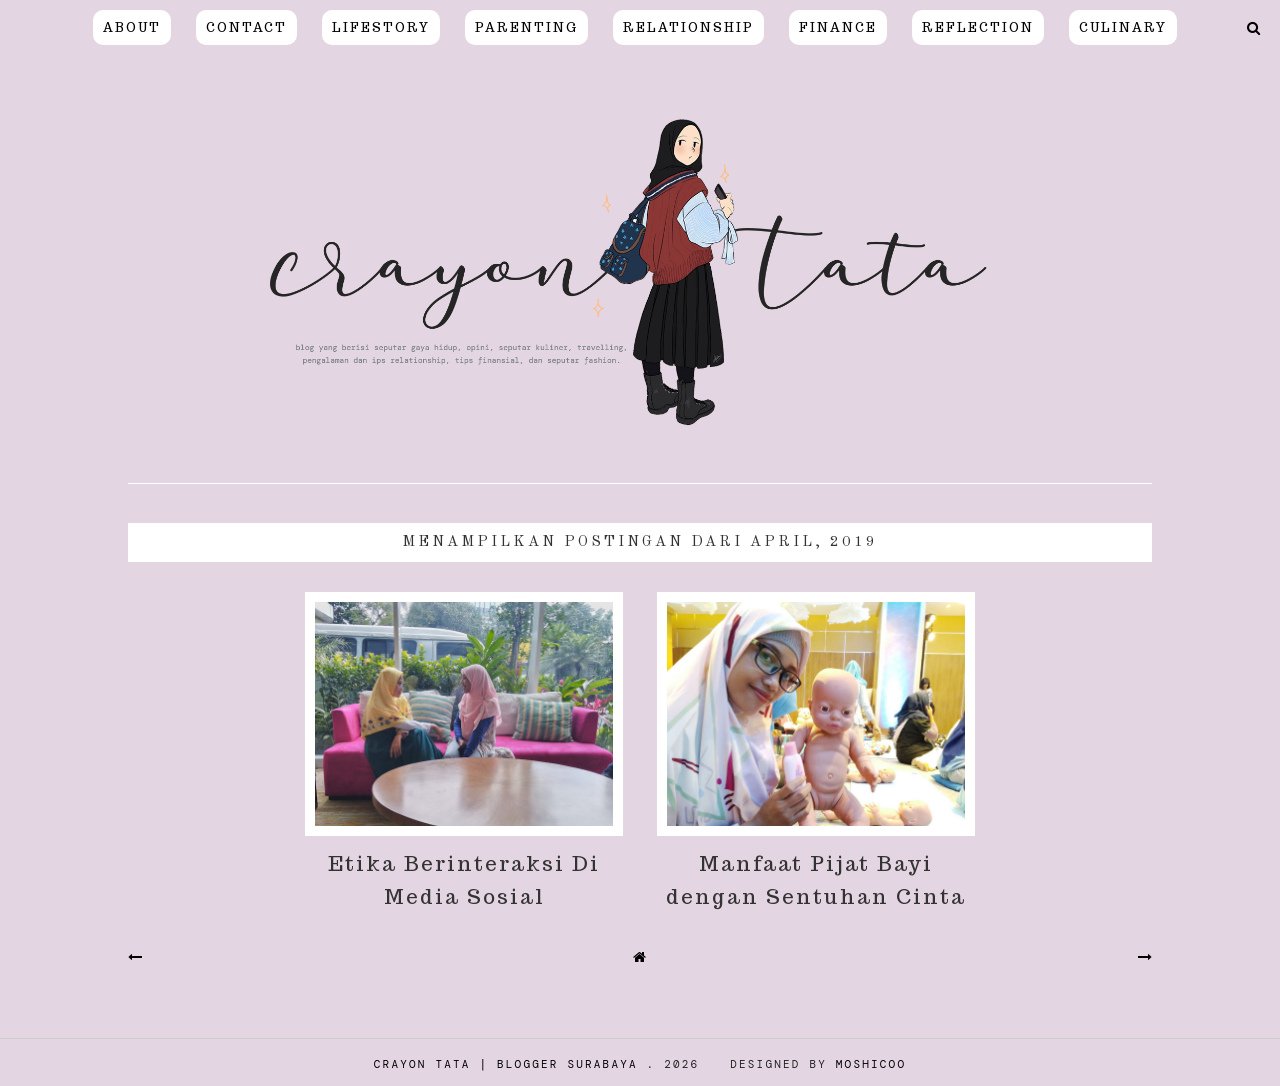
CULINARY (1123, 27)
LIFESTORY (381, 27)
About (132, 27)
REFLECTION (978, 27)
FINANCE (838, 27)
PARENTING (526, 27)
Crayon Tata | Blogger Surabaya (506, 1064)
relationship (688, 27)
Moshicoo (871, 1064)
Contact (246, 27)
